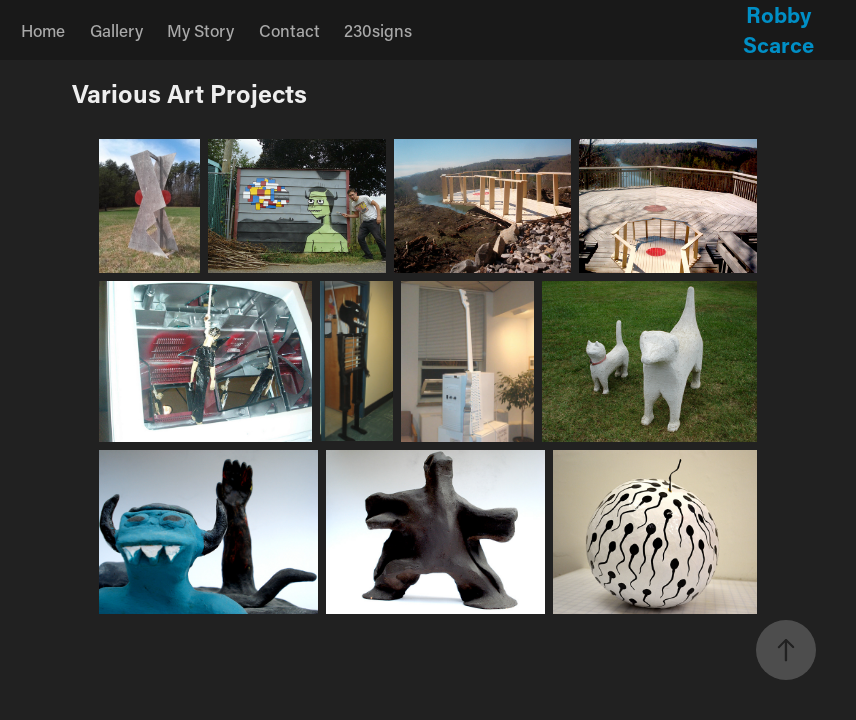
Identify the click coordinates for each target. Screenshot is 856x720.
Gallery (116, 30)
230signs (378, 30)
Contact (289, 30)
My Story (200, 30)
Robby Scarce (779, 29)
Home (43, 30)
